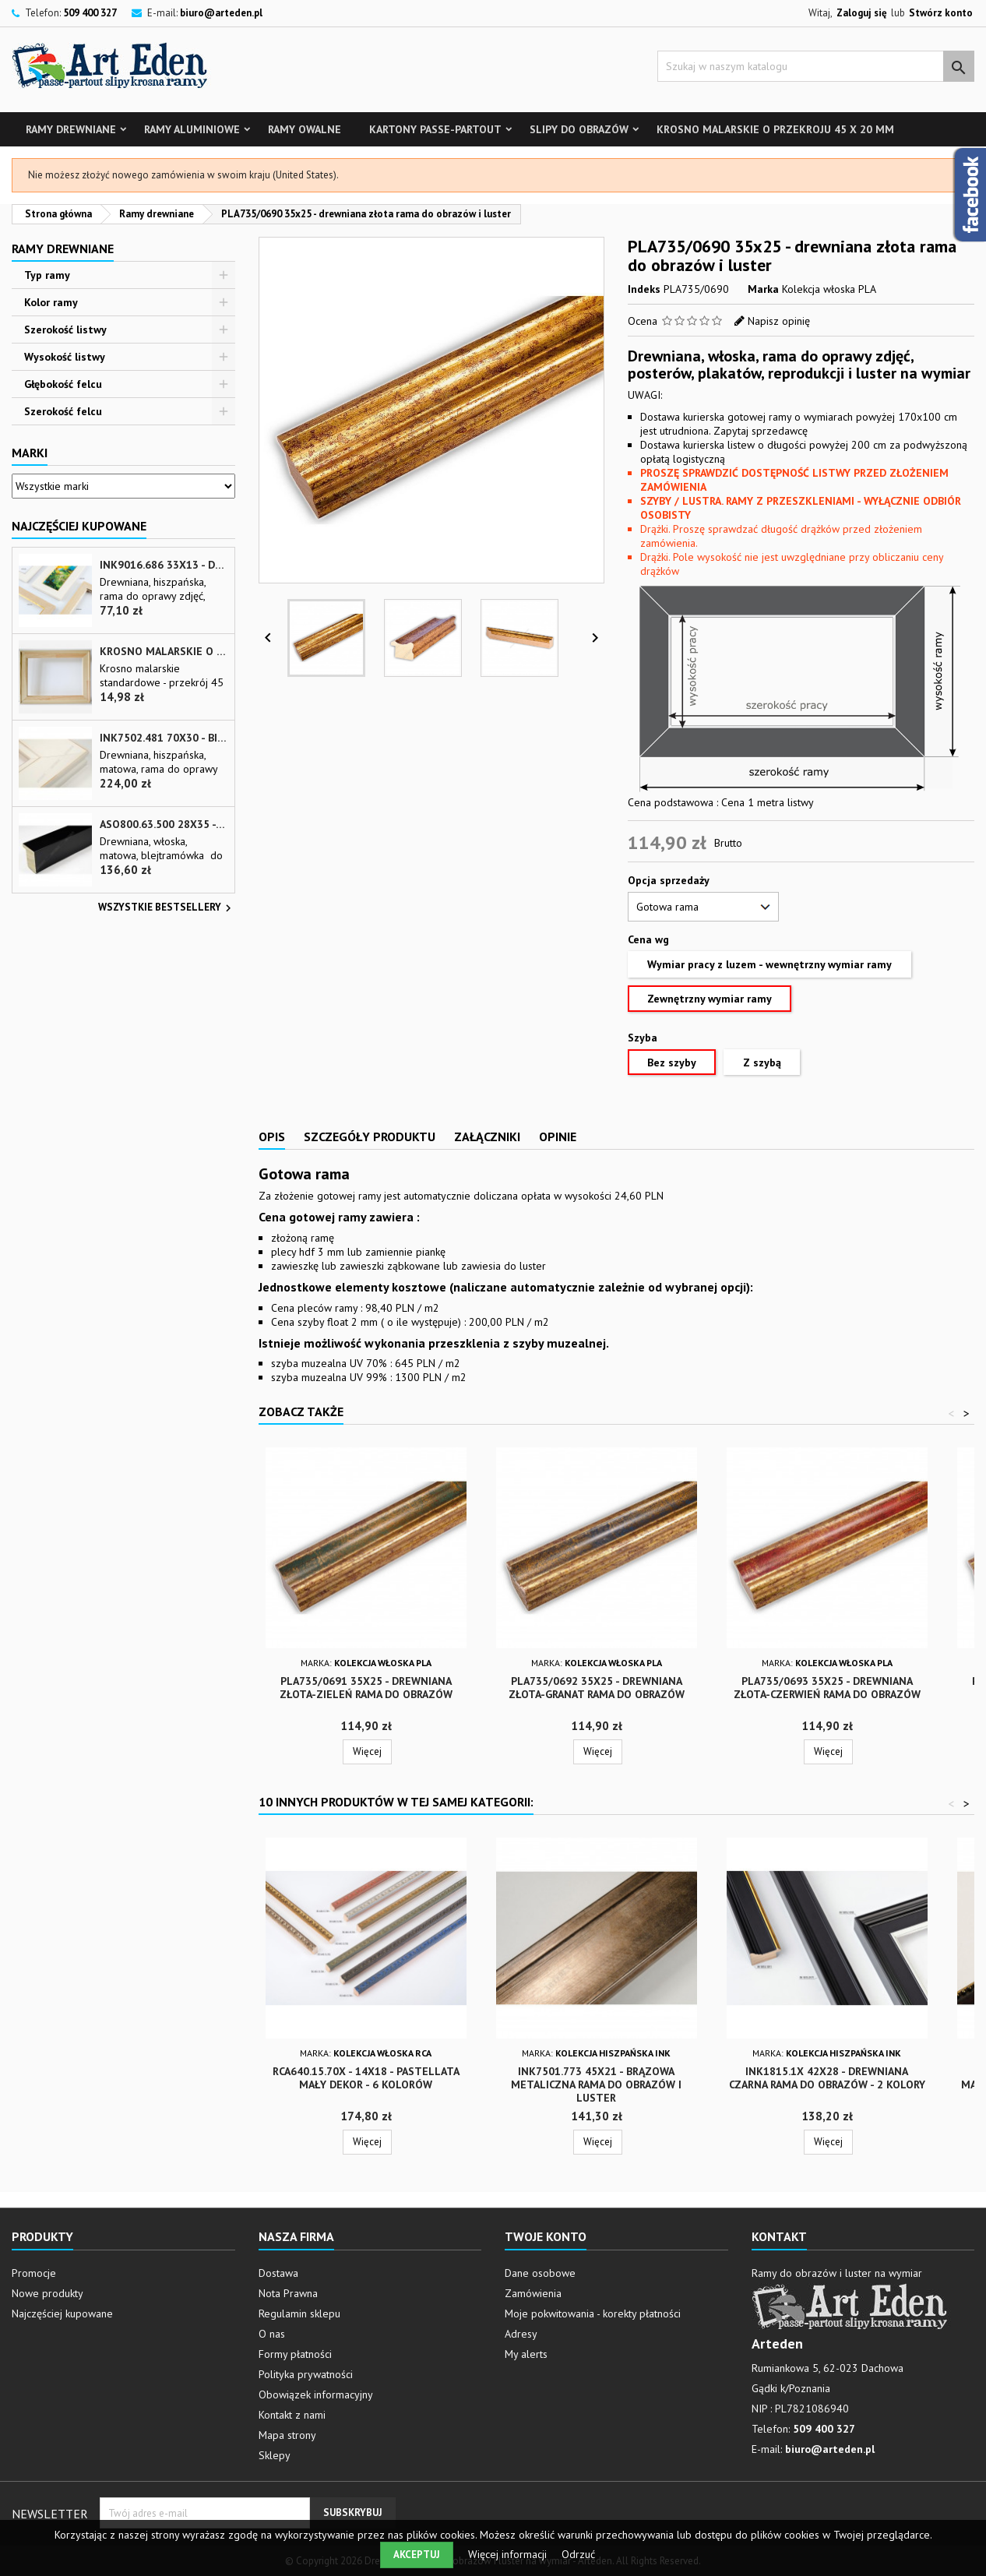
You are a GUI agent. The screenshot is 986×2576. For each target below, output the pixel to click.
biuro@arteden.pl (221, 12)
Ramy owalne (304, 129)
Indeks (644, 289)
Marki (30, 452)
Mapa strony (287, 2435)
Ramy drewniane (71, 129)
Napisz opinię (779, 321)
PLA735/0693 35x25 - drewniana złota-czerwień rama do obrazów (827, 1687)
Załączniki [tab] (487, 1136)
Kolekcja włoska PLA (829, 289)
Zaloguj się (861, 12)
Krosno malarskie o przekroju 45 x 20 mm (775, 129)
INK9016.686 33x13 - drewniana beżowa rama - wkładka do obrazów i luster (164, 565)
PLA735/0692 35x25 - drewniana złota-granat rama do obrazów (597, 1687)
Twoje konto (545, 2236)
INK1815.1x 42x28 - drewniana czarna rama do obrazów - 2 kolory (827, 2077)
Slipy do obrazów (579, 129)
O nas (272, 2334)
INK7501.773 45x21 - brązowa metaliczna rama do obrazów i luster (596, 2084)
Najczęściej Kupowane (79, 526)
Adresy (521, 2334)
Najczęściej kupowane (62, 2313)
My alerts (526, 2354)
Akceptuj (416, 2554)
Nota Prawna (288, 2293)
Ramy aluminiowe (192, 129)
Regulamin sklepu (299, 2313)
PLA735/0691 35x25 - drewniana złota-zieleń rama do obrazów (366, 1687)
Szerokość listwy (65, 329)
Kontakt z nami (292, 2415)
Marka (763, 289)
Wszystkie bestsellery (166, 908)
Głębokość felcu (63, 384)
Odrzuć (578, 2554)
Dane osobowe (540, 2273)
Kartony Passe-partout (435, 129)
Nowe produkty (47, 2293)
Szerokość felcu (63, 411)
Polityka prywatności (306, 2374)
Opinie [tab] (557, 1136)
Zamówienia (533, 2293)
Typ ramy (47, 275)
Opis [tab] (272, 1136)
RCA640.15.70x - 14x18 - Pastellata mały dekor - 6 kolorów (366, 2077)
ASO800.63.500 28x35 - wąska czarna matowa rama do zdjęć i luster (164, 824)
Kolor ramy (51, 302)
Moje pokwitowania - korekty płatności (593, 2313)
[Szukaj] (815, 66)
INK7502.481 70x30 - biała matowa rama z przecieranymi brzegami (164, 738)
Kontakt (779, 2236)
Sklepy (275, 2455)
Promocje (34, 2273)
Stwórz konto (941, 12)
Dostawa (278, 2273)
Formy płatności (295, 2354)
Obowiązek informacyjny (316, 2394)
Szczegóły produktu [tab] (369, 1136)
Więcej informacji (509, 2554)
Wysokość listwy (64, 357)
